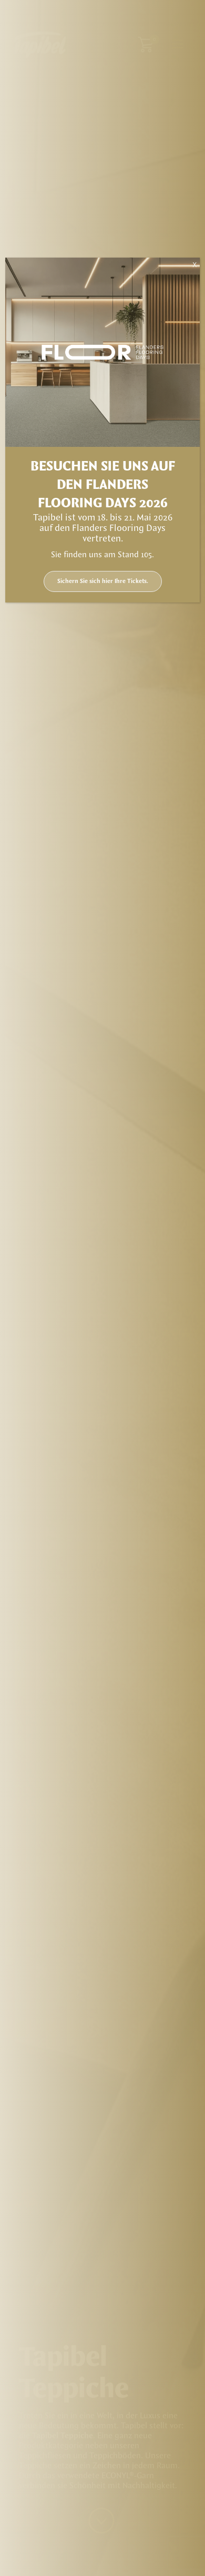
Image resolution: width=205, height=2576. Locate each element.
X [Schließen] (194, 265)
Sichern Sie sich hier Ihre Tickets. (102, 581)
